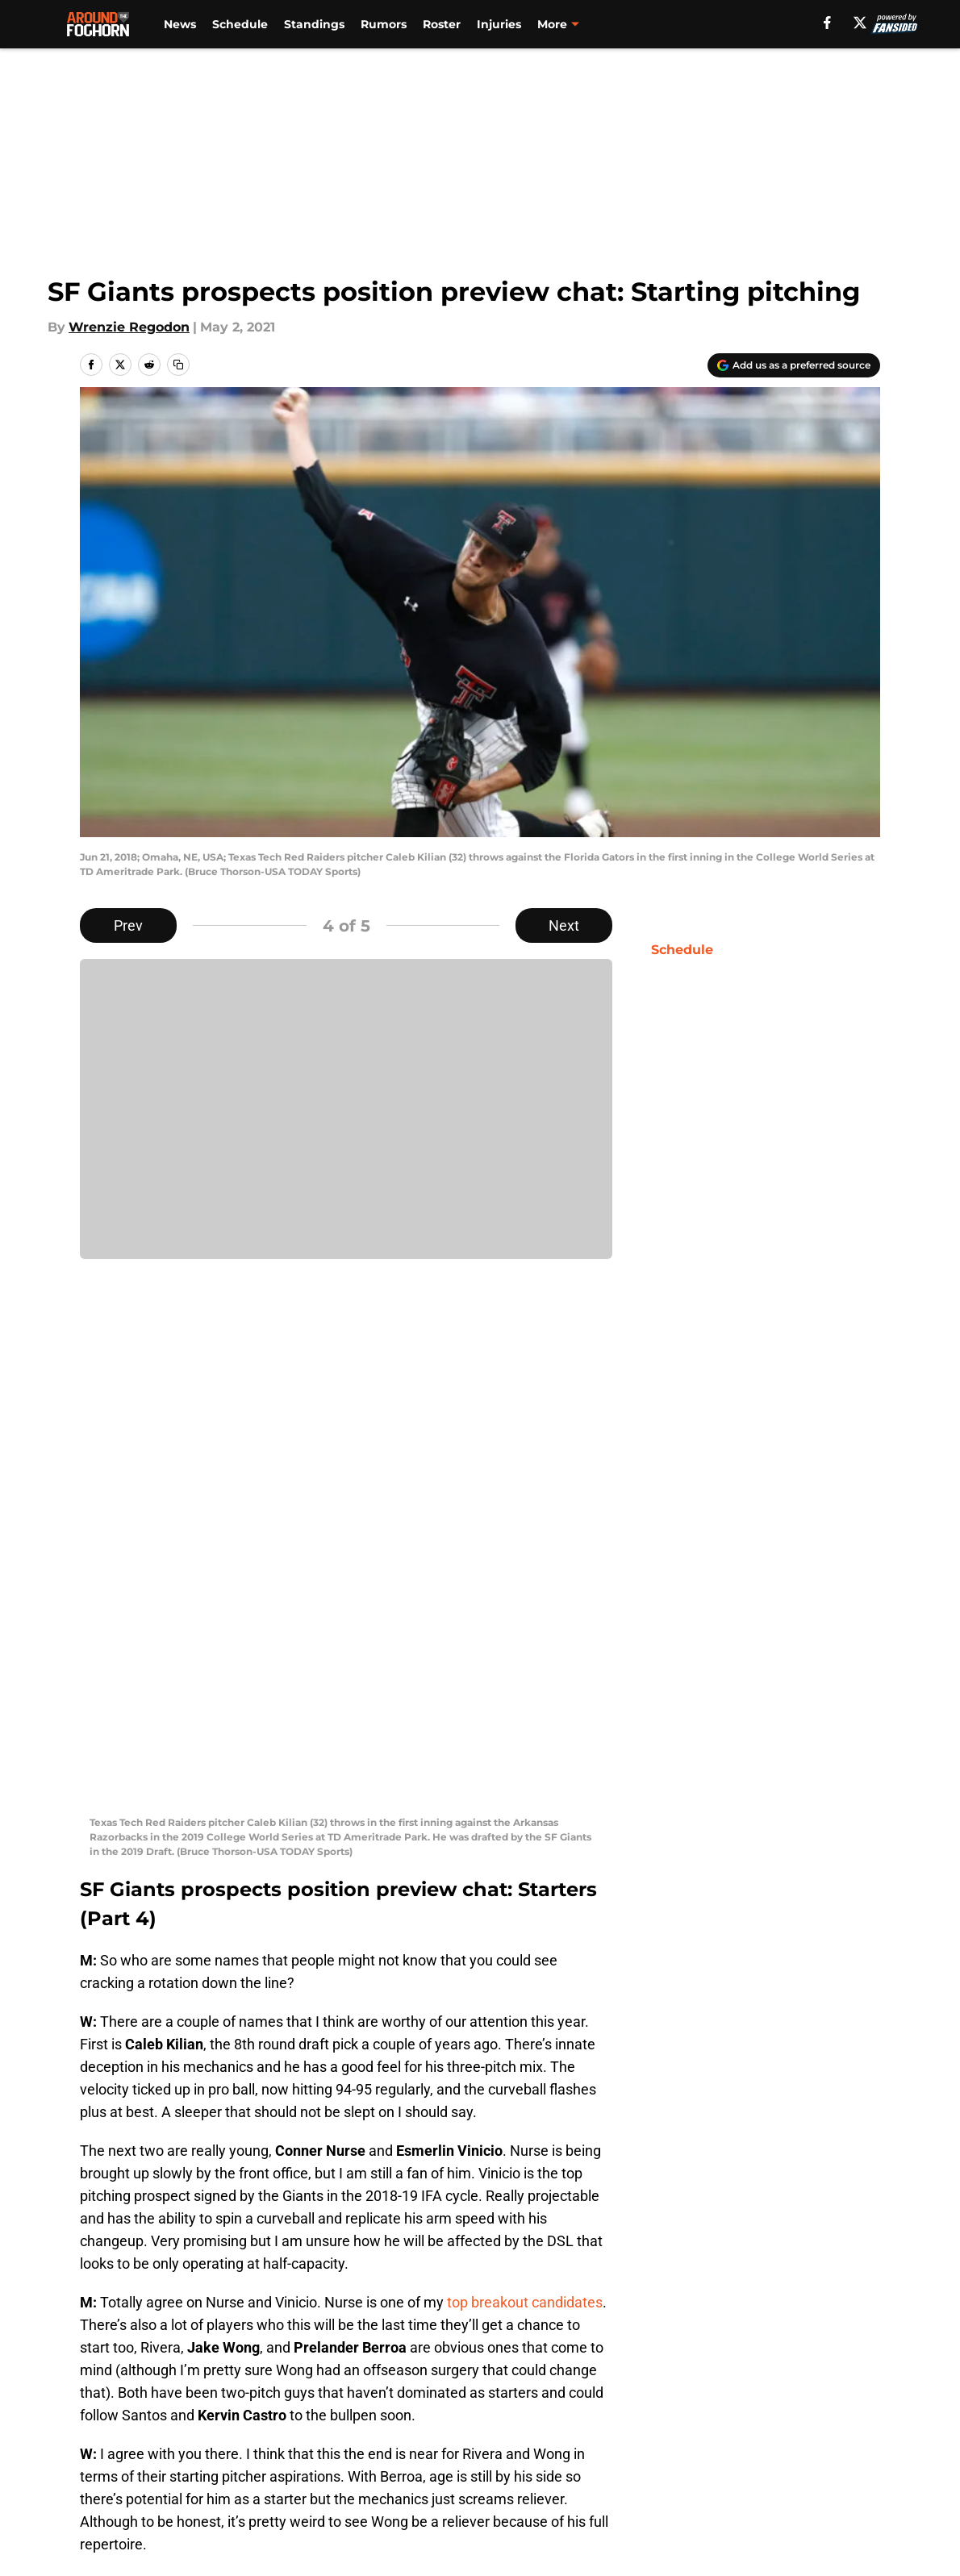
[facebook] (827, 22)
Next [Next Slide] (564, 925)
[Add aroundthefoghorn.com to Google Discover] (793, 365)
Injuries (499, 24)
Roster (442, 24)
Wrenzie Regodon (129, 327)
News (180, 24)
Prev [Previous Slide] (128, 925)
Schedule (240, 24)
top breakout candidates (525, 1769)
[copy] (178, 364)
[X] (860, 22)
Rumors (384, 24)
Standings (314, 24)
